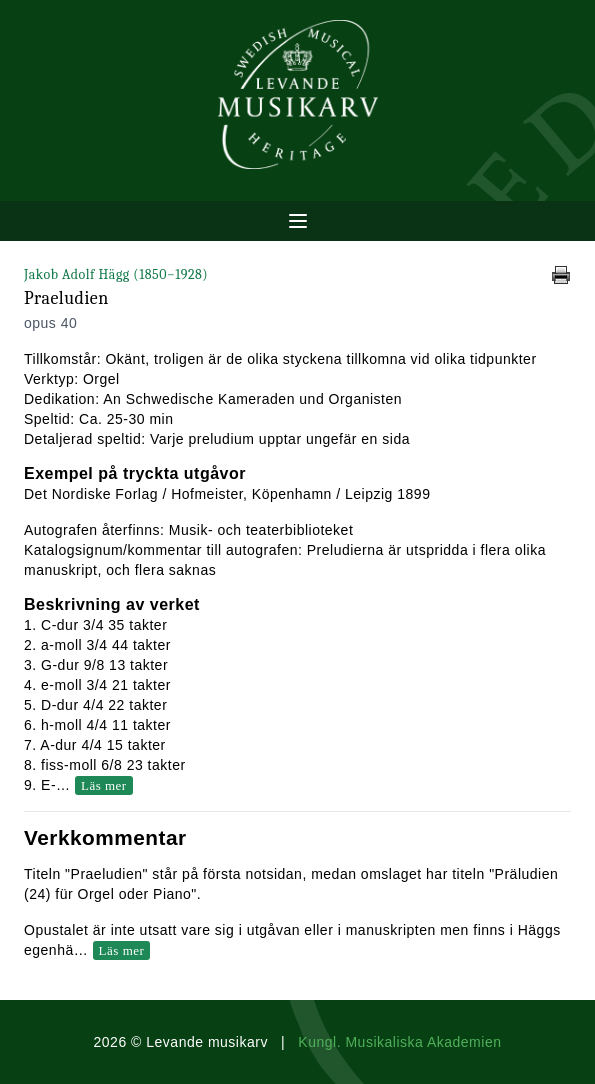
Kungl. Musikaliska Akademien (399, 1042)
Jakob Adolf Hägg (116, 274)
